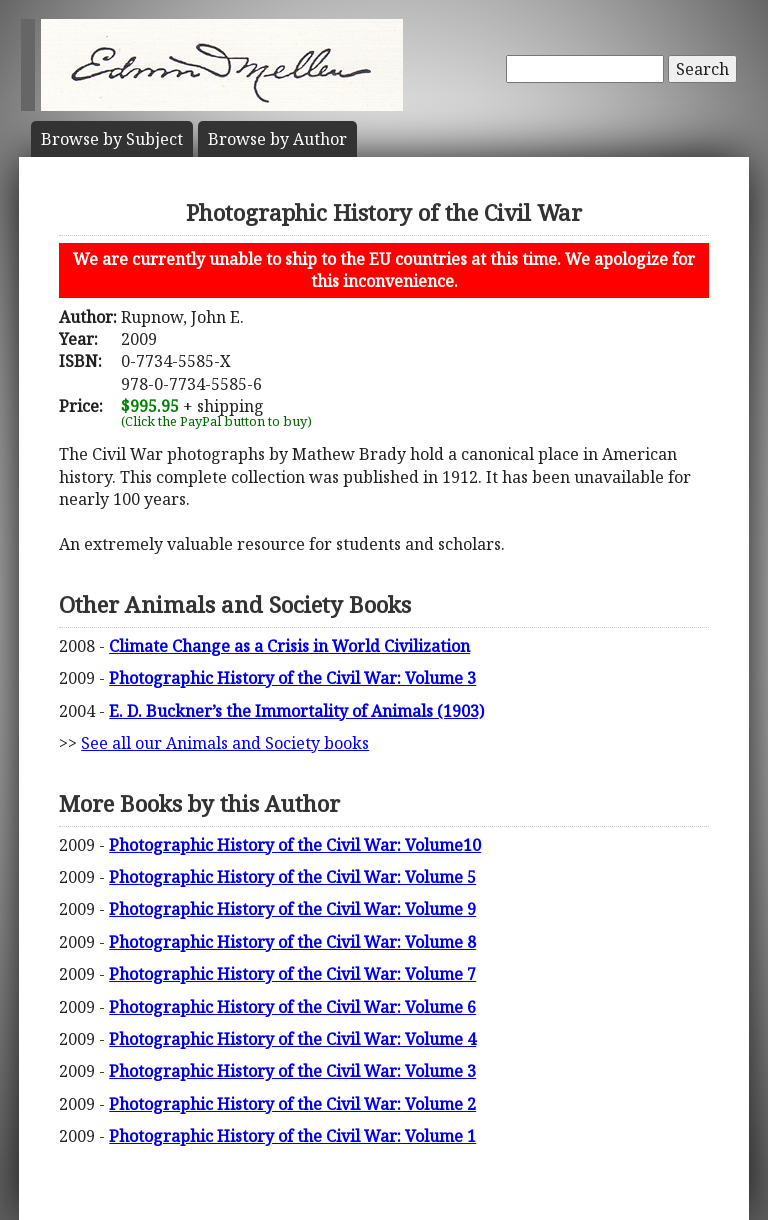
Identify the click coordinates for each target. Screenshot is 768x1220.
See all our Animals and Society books (225, 743)
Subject (112, 139)
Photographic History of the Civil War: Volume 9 (292, 909)
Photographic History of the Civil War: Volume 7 (292, 974)
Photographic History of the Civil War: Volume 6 (292, 1007)
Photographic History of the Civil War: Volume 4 (292, 1039)
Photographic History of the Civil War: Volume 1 (292, 1136)
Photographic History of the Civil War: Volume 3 (292, 678)
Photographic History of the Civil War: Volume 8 (292, 942)
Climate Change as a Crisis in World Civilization (289, 646)
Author (277, 139)
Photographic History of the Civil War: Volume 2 (292, 1104)
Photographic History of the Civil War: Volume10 (295, 845)
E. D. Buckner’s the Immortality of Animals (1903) (296, 711)
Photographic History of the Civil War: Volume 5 (292, 877)
